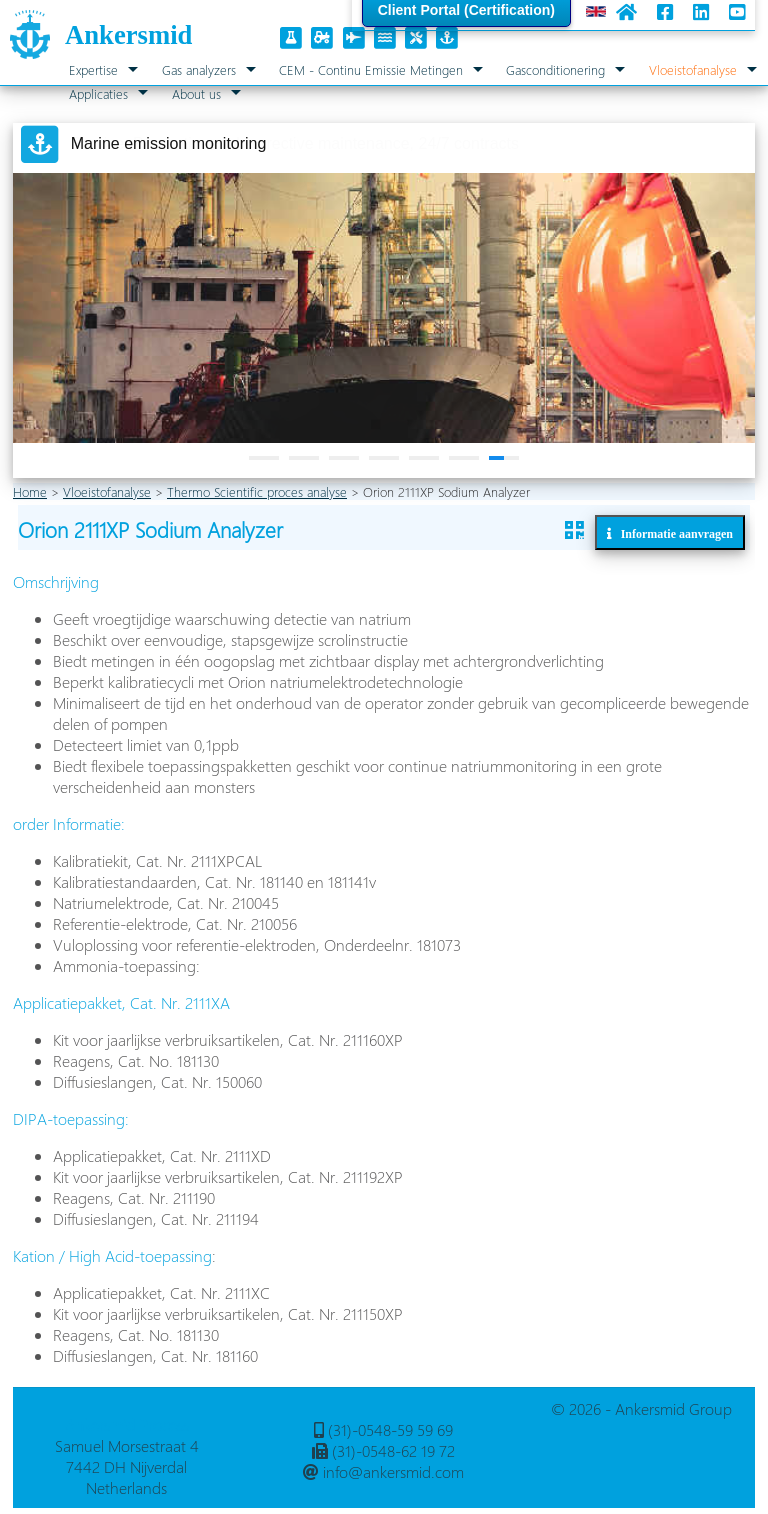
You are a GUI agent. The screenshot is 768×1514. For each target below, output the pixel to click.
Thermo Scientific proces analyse (257, 491)
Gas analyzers (199, 69)
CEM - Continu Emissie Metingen (371, 69)
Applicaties (98, 93)
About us (196, 93)
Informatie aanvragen (672, 533)
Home (30, 491)
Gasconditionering (555, 69)
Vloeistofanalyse (693, 69)
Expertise (93, 69)
